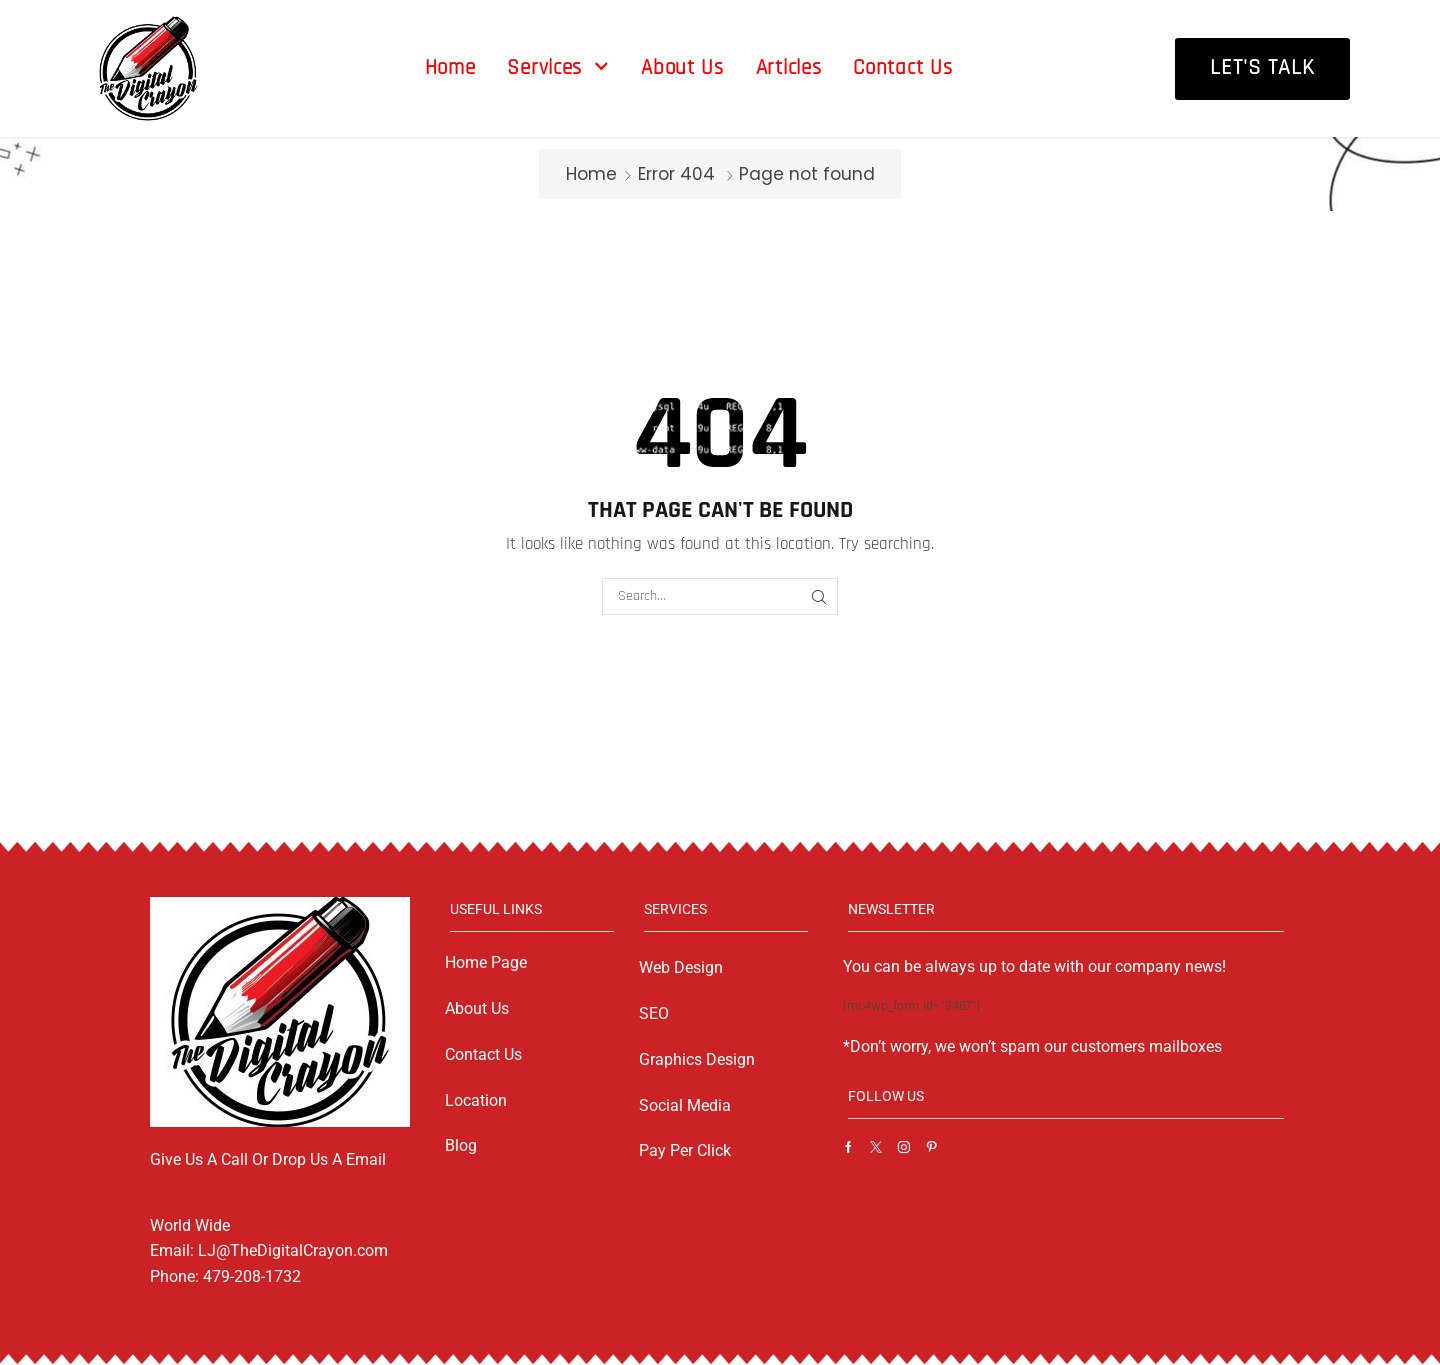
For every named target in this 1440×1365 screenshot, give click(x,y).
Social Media (685, 1105)
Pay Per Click (685, 1150)
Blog (461, 1145)
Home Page (486, 962)
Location (476, 1100)
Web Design (681, 967)
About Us (477, 1008)
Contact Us (483, 1054)
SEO (654, 1013)
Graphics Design (697, 1059)
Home (591, 174)
